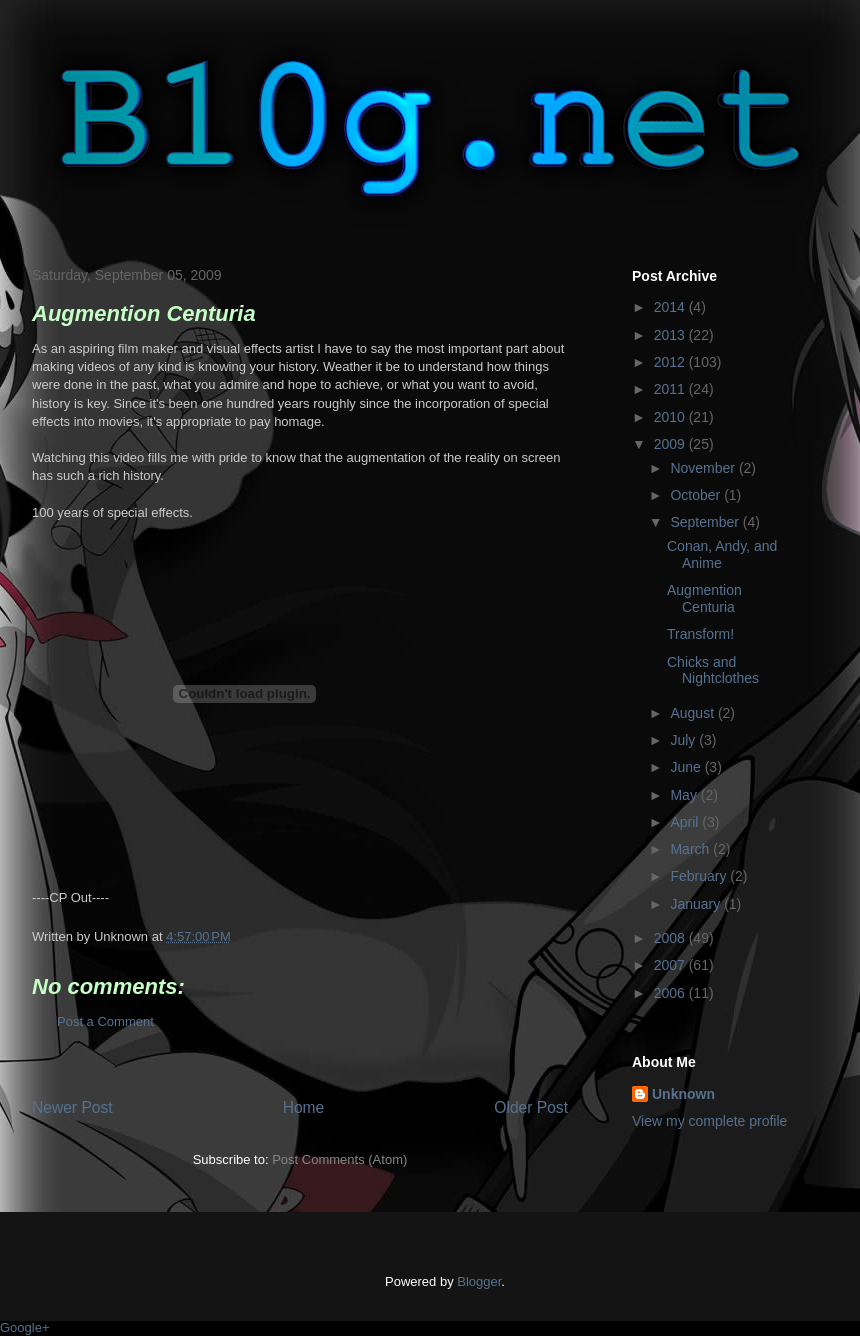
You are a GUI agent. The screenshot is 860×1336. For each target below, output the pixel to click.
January (697, 904)
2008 (671, 938)
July (684, 740)
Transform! (700, 634)
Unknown (683, 1094)
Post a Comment (105, 1021)
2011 (671, 389)
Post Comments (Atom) (339, 1159)
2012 (671, 362)
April (686, 822)
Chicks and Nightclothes (713, 670)
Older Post (531, 1107)
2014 (671, 307)
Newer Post (72, 1107)
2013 (671, 335)
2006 (671, 993)
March (691, 849)
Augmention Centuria (704, 598)
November (704, 468)
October (697, 495)
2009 (671, 444)
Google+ (25, 1327)
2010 (671, 417)
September (706, 522)
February (700, 876)
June (687, 767)
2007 (671, 965)
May (685, 795)
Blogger (479, 1281)
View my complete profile (709, 1121)
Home (304, 1107)
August (693, 713)
